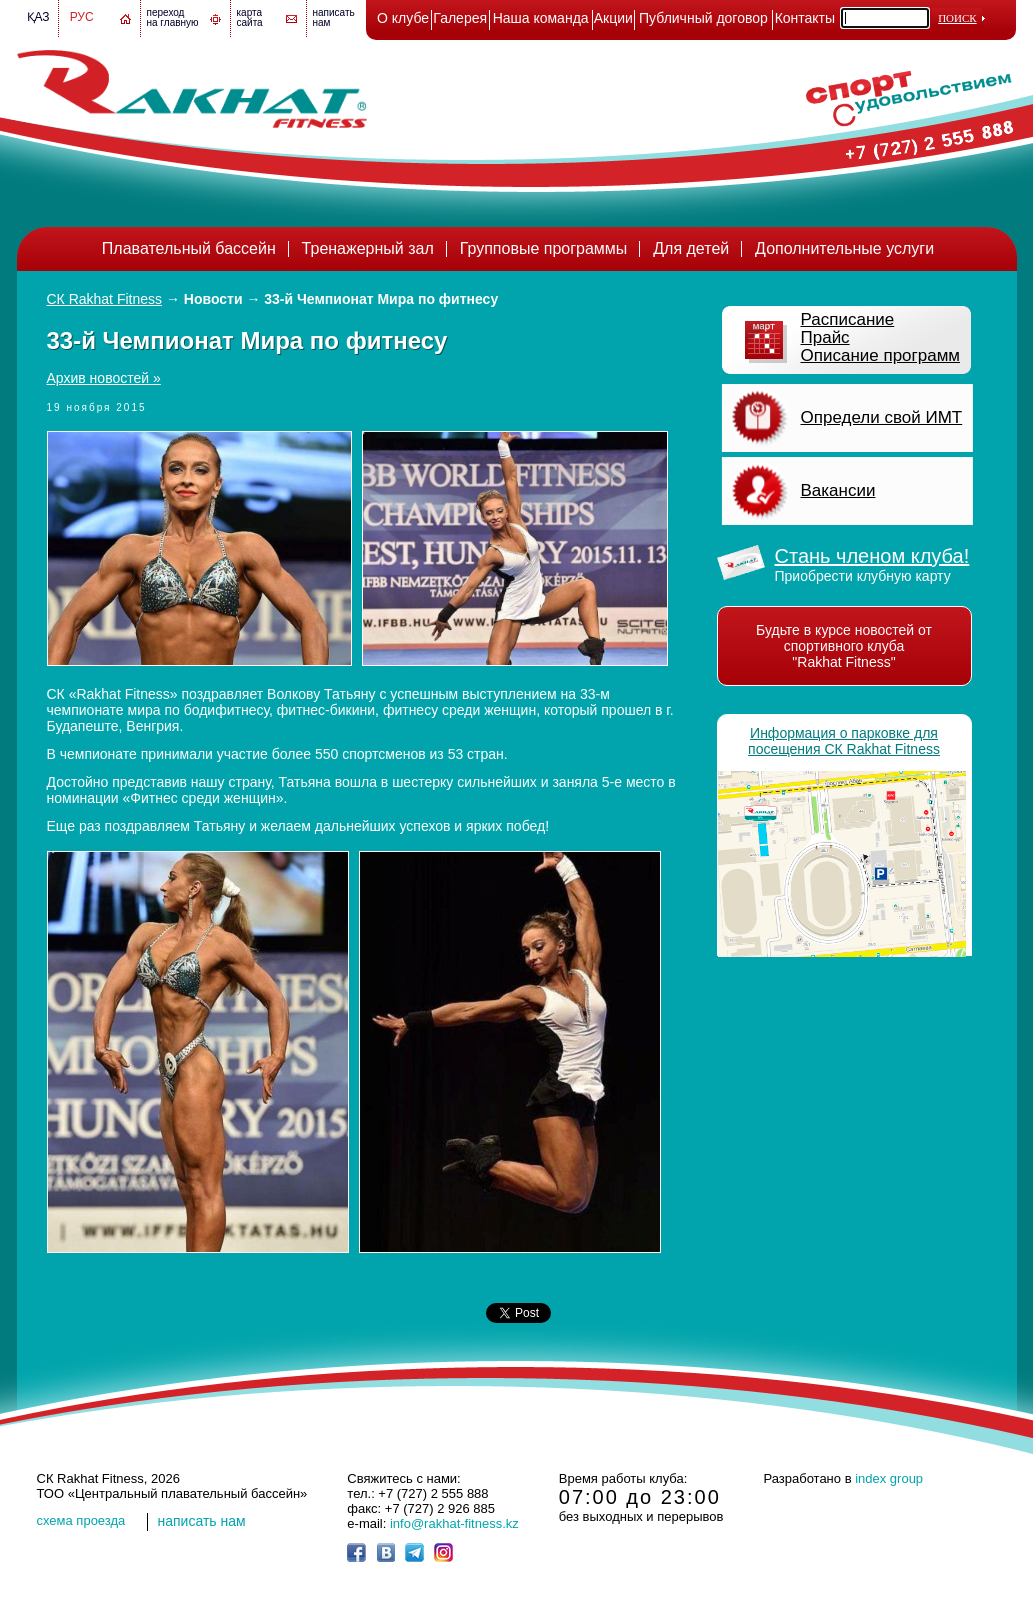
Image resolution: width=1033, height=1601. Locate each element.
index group (889, 1478)
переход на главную (173, 17)
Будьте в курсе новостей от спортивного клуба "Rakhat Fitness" (844, 646)
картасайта (250, 17)
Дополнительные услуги (844, 248)
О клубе (403, 18)
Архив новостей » (104, 378)
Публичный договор (703, 18)
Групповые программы (544, 248)
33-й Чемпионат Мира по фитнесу (381, 299)
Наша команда (541, 18)
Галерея (460, 18)
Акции (613, 18)
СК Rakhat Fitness (105, 299)
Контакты (805, 18)
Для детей (691, 248)
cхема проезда (81, 1520)
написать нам (202, 1521)
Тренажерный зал (368, 248)
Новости (213, 299)
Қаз (38, 17)
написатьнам (334, 17)
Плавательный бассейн (189, 248)
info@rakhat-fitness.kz (454, 1523)
